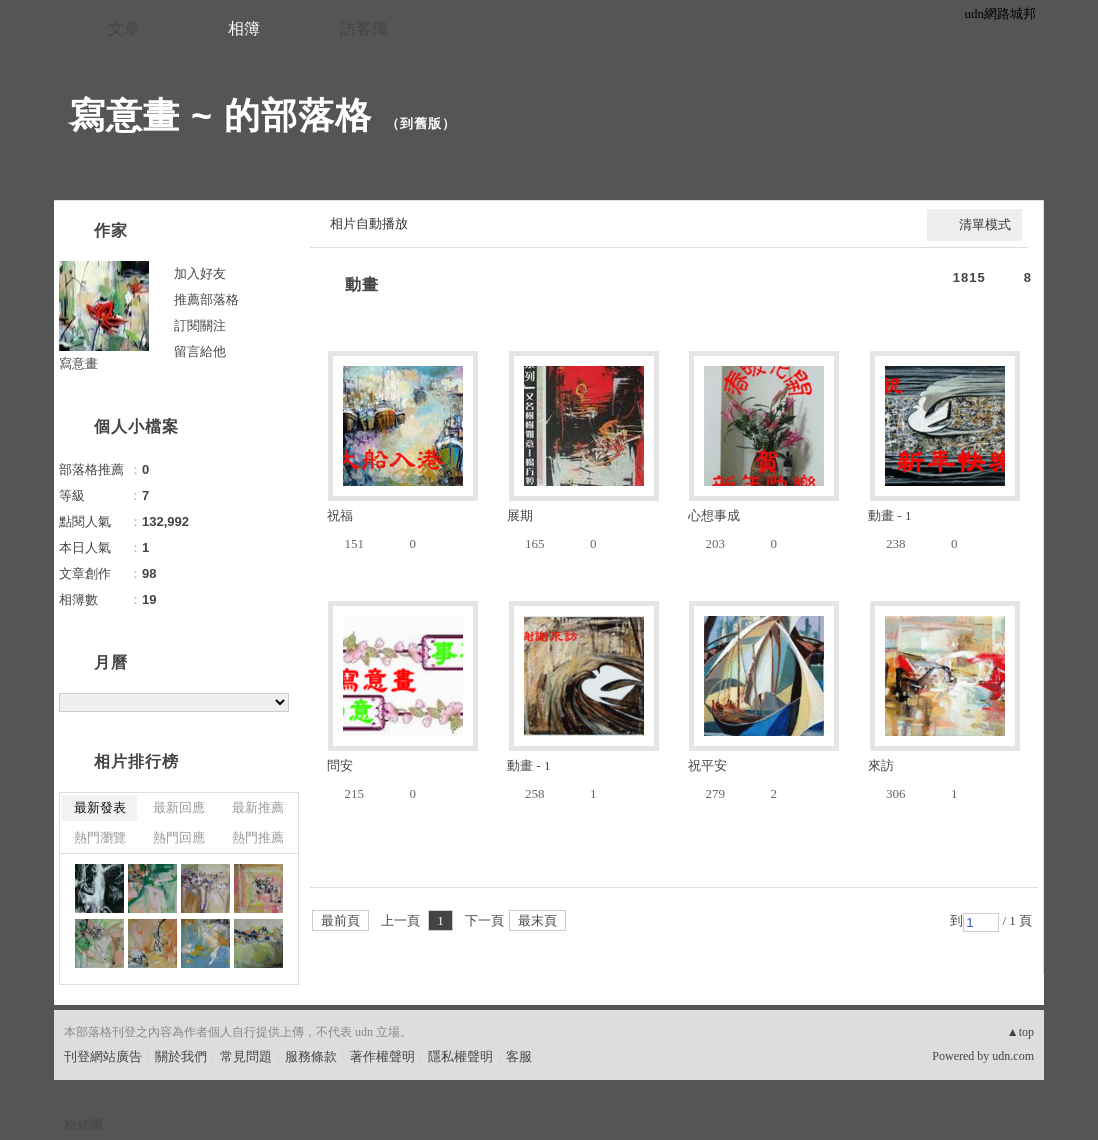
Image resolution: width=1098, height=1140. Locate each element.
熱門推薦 (258, 837)
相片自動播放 (369, 223)
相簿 (244, 28)
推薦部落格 (206, 299)
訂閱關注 (200, 325)
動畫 (362, 284)
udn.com (1013, 1056)
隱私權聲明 (460, 1056)
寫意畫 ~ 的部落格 (220, 115)
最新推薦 (258, 807)
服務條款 (311, 1056)
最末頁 (537, 920)
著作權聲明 (382, 1056)
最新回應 (179, 807)
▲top (1020, 1032)
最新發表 (100, 807)
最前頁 (340, 920)
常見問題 (246, 1056)
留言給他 (200, 351)
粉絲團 (83, 1124)
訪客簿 (364, 28)
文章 (124, 28)
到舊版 (421, 123)
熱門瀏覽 (100, 837)
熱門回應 (179, 837)
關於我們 (181, 1056)
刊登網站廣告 (103, 1056)
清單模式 (985, 224)
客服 (519, 1056)
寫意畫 (78, 363)
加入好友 (200, 273)
